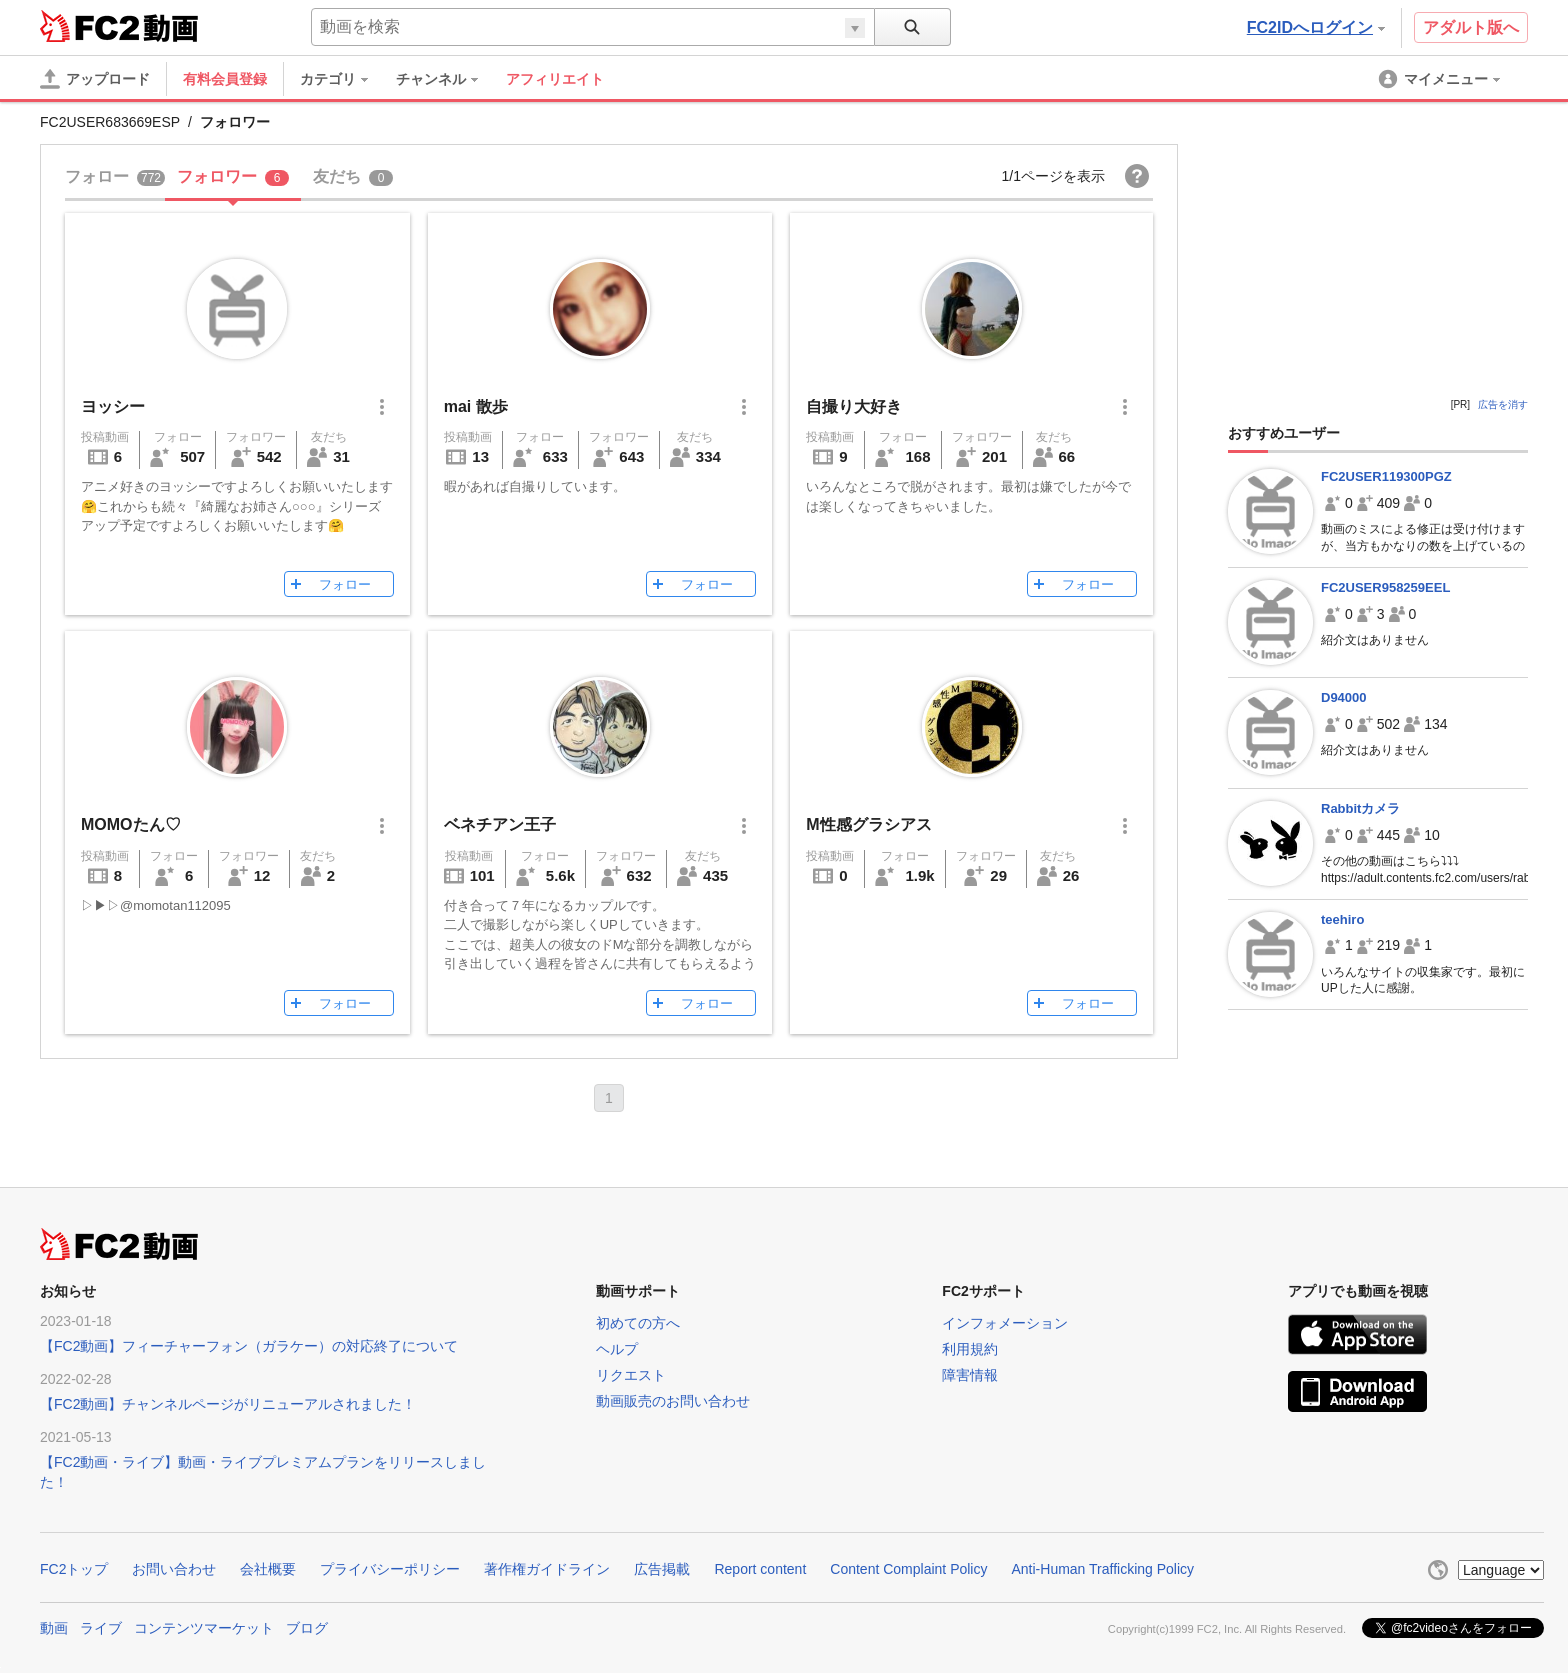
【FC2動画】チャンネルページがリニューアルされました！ (228, 1404)
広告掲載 (662, 1569)
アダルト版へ (1471, 27)
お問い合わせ (174, 1569)
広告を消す (1503, 404)
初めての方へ (638, 1323)
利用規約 (970, 1349)
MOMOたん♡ (131, 824)
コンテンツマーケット (204, 1628)
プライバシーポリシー (390, 1569)
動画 (54, 1628)
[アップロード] (95, 79)
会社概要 (268, 1569)
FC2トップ (74, 1569)
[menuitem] (344, 79)
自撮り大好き (854, 406)
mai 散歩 (476, 406)
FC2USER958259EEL (1385, 587)
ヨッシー (113, 406)
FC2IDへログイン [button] (1316, 27)
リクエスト (631, 1375)
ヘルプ (617, 1349)
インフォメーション (1005, 1323)
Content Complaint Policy (908, 1569)
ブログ (307, 1628)
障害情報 (970, 1375)
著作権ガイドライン (547, 1569)
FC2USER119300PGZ (1386, 476)
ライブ (101, 1628)
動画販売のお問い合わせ (673, 1401)
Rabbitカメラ (1360, 808)
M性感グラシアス (868, 824)
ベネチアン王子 (500, 824)
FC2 (89, 26)
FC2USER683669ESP (110, 122)
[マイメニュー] (1441, 79)
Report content (760, 1569)
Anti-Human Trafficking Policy (1102, 1569)
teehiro (1342, 919)
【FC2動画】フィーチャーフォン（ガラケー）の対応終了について (249, 1346)
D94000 (1344, 697)
